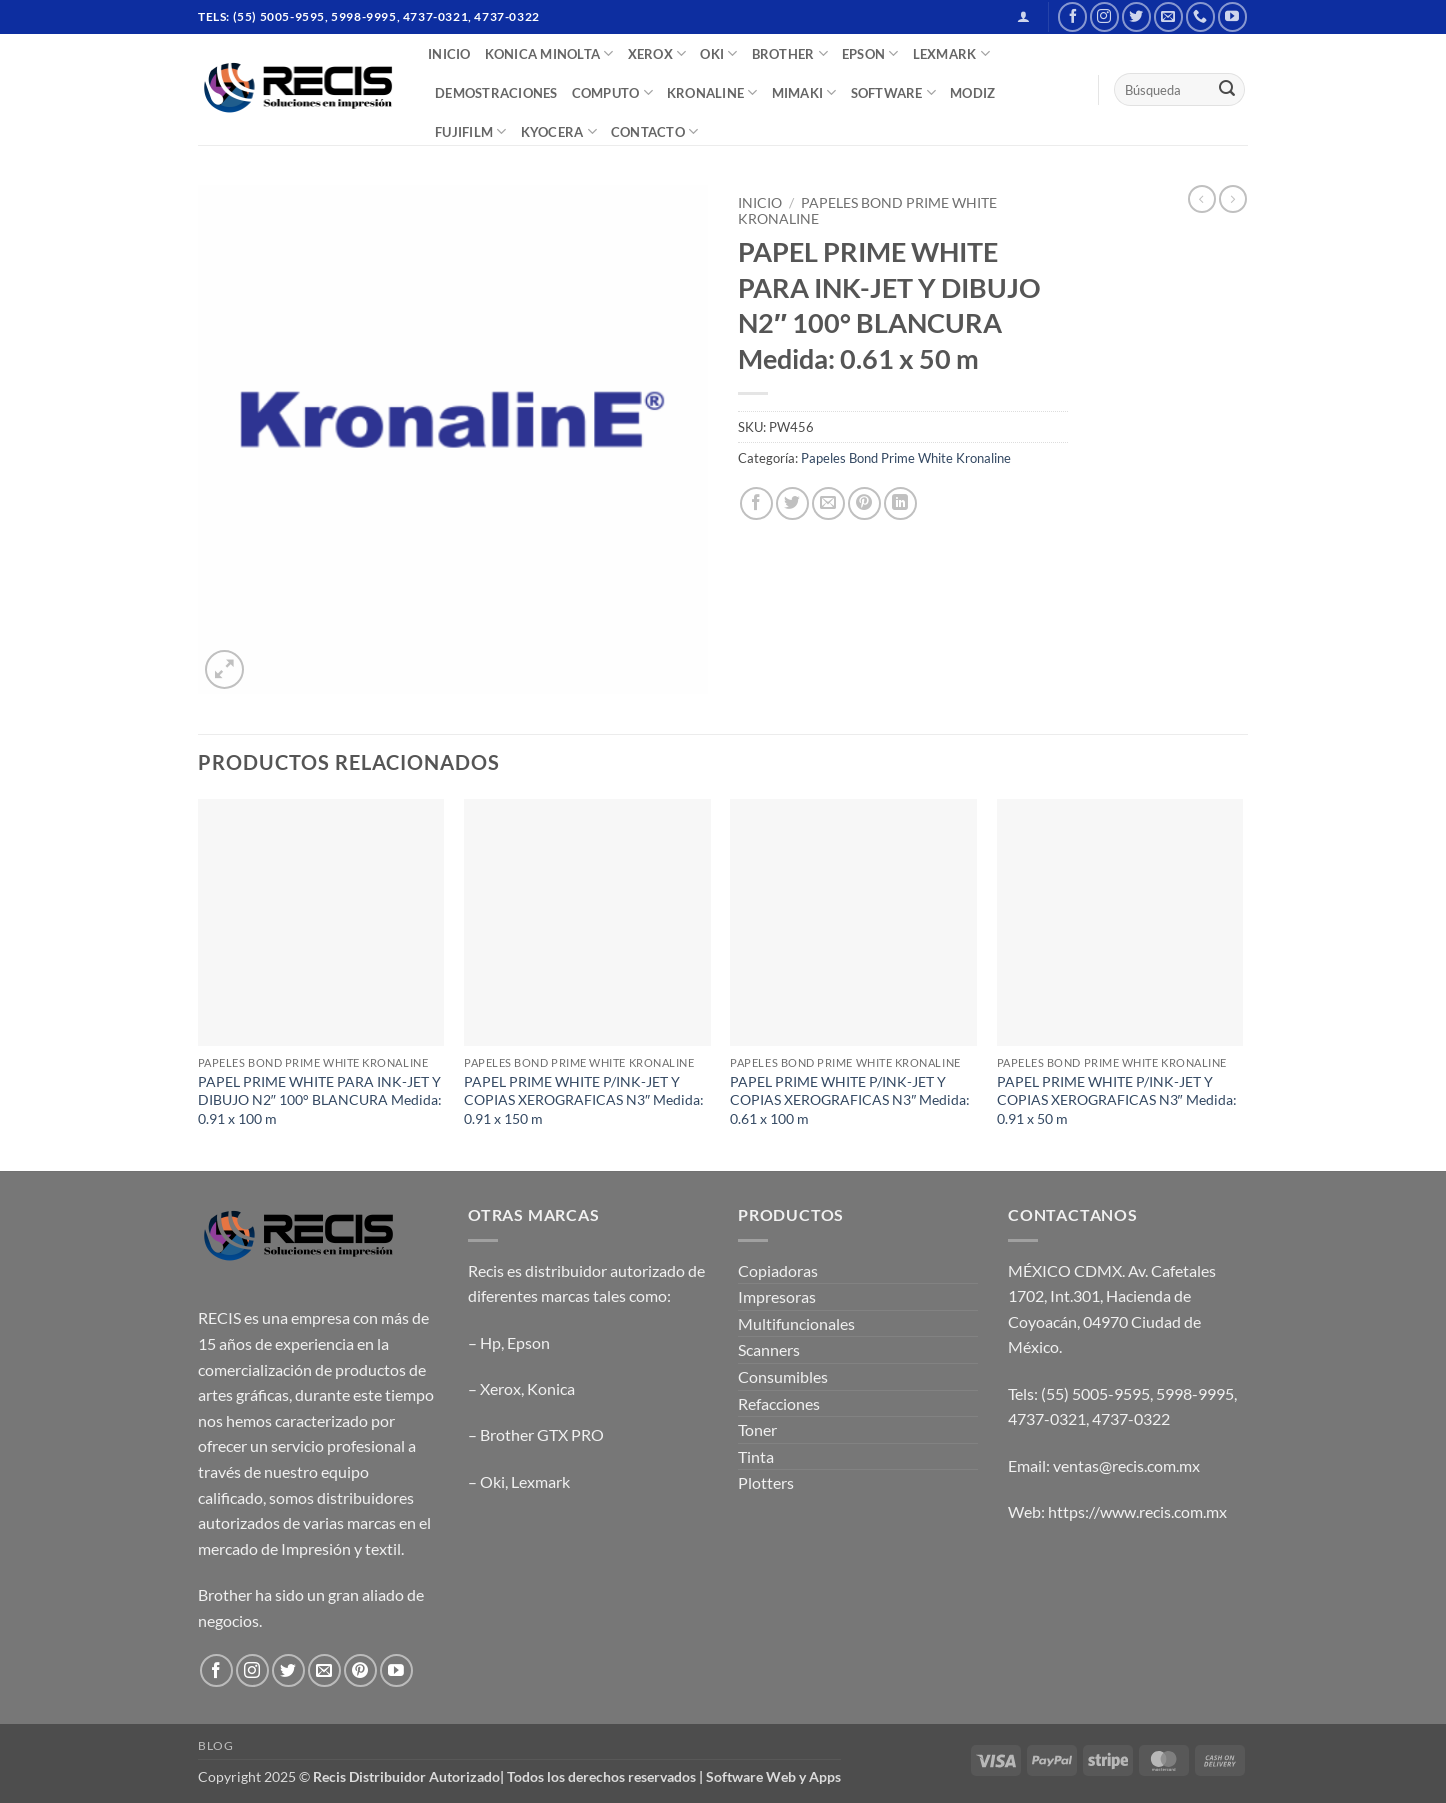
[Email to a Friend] (828, 503)
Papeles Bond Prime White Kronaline (906, 458)
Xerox (500, 1388)
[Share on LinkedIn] (900, 503)
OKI (718, 53)
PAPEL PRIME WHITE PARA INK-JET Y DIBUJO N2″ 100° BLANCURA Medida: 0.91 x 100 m (320, 1100)
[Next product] (1202, 199)
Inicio (760, 203)
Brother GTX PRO (542, 1434)
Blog (215, 1745)
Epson (528, 1342)
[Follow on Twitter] (1136, 16)
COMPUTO (612, 92)
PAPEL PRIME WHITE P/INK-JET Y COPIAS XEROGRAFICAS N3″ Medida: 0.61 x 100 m (850, 1100)
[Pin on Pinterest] (864, 503)
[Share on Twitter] (792, 503)
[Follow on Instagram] (1104, 16)
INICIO (449, 54)
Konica (551, 1388)
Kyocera (559, 131)
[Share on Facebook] (756, 503)
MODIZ (972, 93)
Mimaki (804, 92)
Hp (490, 1342)
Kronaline (712, 92)
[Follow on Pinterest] (360, 1670)
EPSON (870, 53)
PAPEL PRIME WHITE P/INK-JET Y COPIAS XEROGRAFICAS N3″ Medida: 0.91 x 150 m (584, 1100)
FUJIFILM (471, 131)
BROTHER (790, 53)
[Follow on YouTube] (1232, 16)
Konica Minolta (549, 53)
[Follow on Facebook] (1072, 16)
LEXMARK (951, 53)
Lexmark (540, 1481)
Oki (492, 1481)
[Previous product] (1233, 199)
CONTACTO (655, 131)
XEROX (657, 53)
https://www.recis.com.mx (1137, 1511)
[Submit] (1227, 90)
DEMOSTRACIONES (496, 93)
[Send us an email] (1168, 16)
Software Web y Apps (773, 1776)
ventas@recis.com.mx (1126, 1465)
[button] (1023, 16)
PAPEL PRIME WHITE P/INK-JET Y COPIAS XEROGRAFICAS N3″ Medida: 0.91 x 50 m (1117, 1100)
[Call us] (1200, 16)
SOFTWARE (894, 92)
